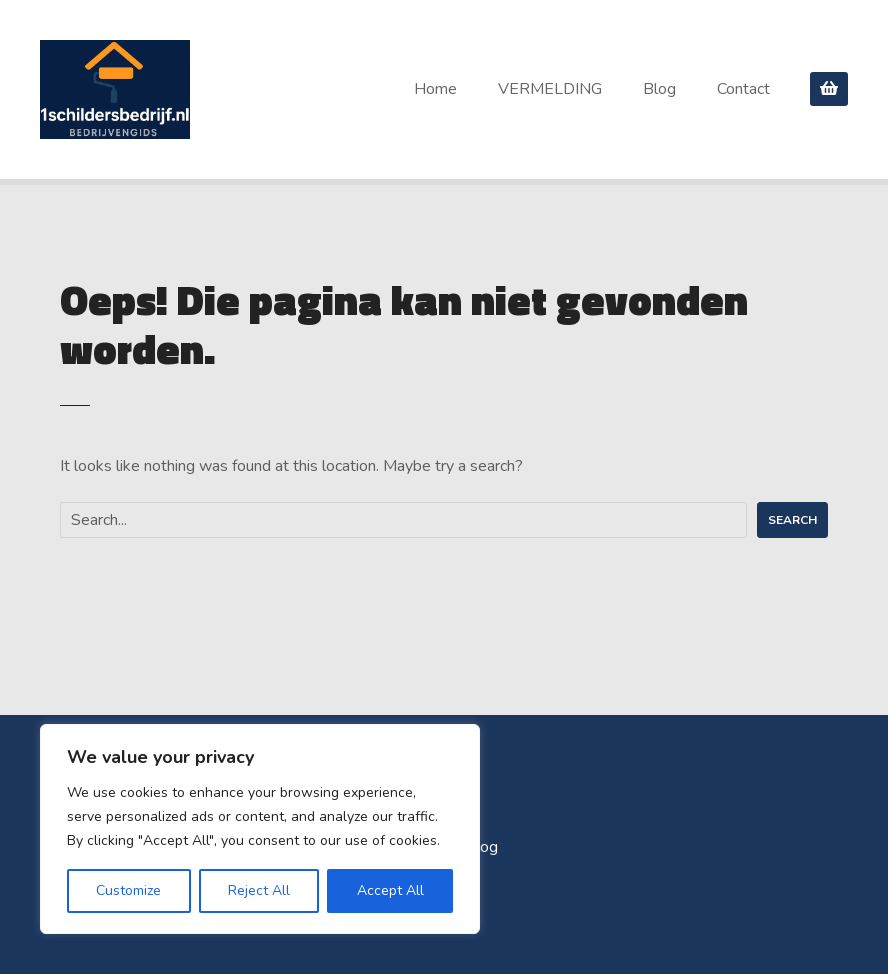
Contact (743, 89)
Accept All (390, 890)
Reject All (259, 890)
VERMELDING (550, 89)
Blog (659, 89)
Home (435, 89)
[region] (260, 829)
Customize (128, 890)
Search (792, 520)
